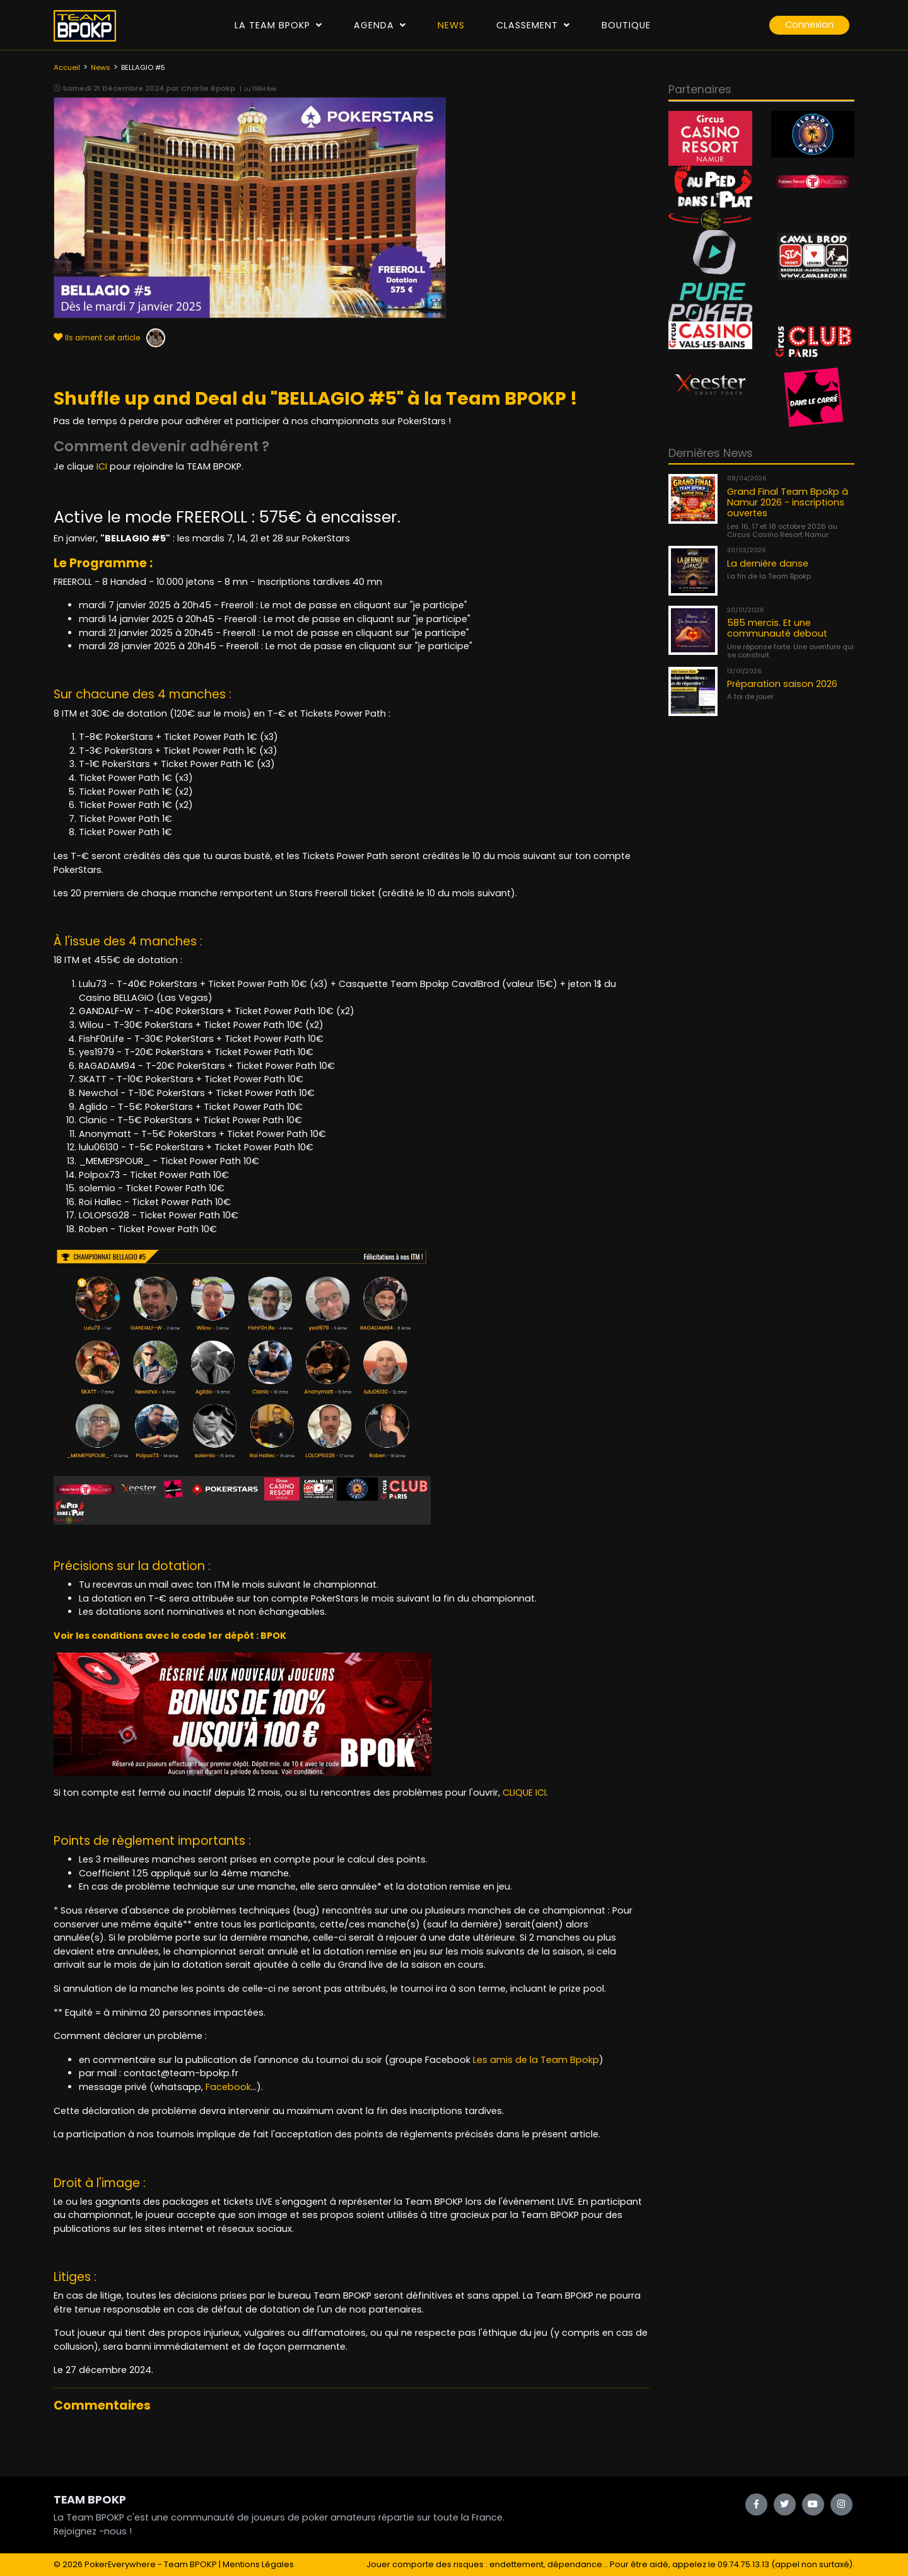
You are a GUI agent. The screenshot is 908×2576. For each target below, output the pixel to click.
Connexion (809, 24)
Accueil (67, 67)
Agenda (380, 25)
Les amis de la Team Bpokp (536, 2059)
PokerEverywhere (120, 2564)
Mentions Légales (258, 2564)
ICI (101, 466)
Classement (533, 25)
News (451, 25)
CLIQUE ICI (524, 1792)
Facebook (228, 2087)
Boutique (626, 25)
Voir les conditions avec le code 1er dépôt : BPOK (170, 1635)
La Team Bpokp (278, 25)
